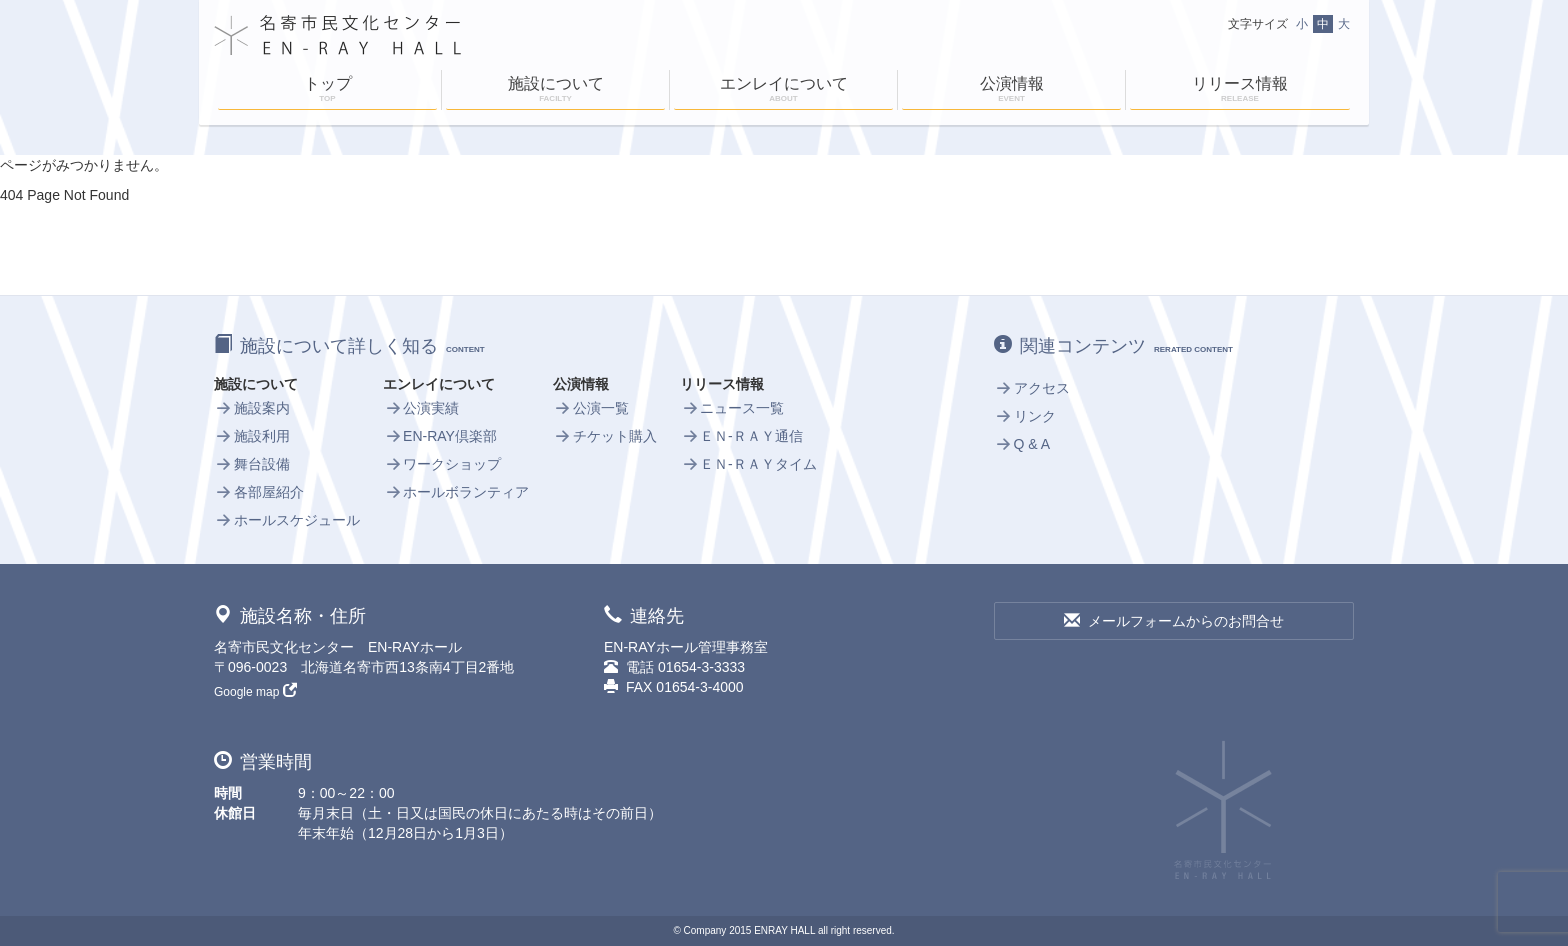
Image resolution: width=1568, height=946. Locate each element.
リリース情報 (1240, 91)
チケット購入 (605, 436)
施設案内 (252, 408)
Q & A (1022, 444)
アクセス (1032, 388)
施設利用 (252, 436)
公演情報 (1011, 91)
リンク (1025, 416)
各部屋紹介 (259, 492)
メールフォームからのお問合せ (1174, 621)
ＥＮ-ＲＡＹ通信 (741, 436)
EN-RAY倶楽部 (439, 436)
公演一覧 (591, 408)
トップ (327, 91)
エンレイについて (783, 91)
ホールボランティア (456, 492)
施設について (555, 91)
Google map (255, 692)
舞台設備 (252, 464)
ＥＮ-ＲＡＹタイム (748, 464)
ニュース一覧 (732, 408)
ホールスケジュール (287, 520)
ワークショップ (442, 464)
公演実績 (421, 408)
